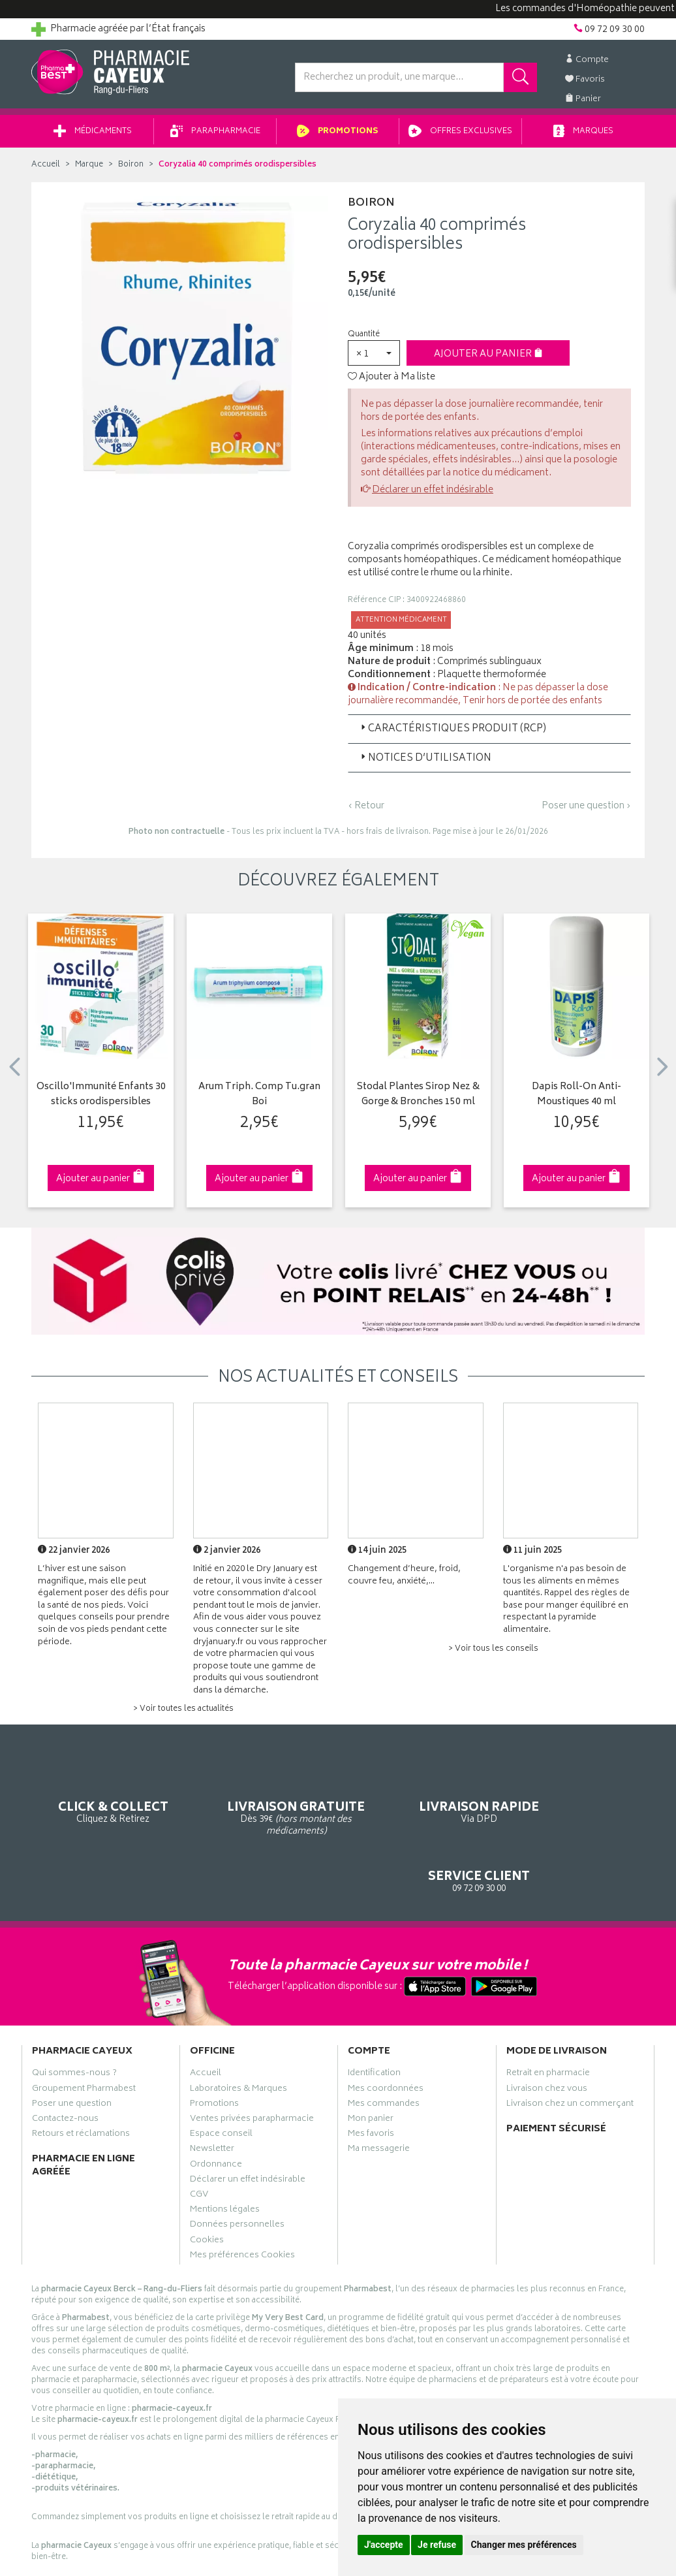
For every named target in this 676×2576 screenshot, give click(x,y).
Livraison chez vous (546, 2038)
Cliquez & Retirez (100, 1797)
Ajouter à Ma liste (391, 382)
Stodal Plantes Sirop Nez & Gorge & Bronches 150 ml (418, 1099)
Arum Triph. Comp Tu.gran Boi (259, 1099)
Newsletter (212, 2098)
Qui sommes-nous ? (74, 2023)
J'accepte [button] (383, 2544)
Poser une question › (586, 811)
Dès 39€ (259, 1803)
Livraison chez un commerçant (570, 2053)
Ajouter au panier (488, 359)
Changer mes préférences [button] (524, 2544)
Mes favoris (371, 2083)
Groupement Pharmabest (84, 2038)
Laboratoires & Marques (238, 2038)
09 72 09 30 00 (575, 1797)
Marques (583, 136)
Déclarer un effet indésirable (432, 494)
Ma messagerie (379, 2098)
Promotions (338, 136)
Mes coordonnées (385, 2038)
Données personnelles (237, 2174)
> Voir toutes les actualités (183, 1714)
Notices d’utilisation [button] (424, 763)
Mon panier (370, 2068)
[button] (374, 357)
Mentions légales (225, 2159)
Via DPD (417, 1797)
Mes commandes (384, 2053)
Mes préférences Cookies (242, 2205)
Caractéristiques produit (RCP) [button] (452, 733)
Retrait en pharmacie (548, 2023)
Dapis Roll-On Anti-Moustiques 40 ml (576, 1099)
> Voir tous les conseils (493, 1654)
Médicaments (93, 136)
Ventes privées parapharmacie (252, 2068)
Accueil (45, 169)
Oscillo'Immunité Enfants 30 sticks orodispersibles (101, 1099)
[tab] (489, 733)
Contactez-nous (65, 2068)
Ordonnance (216, 2114)
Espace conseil (221, 2083)
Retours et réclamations (81, 2083)
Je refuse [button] (437, 2544)
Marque (89, 169)
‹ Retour (366, 811)
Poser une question (72, 2053)
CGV (199, 2144)
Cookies (207, 2190)
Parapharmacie (215, 136)
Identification (374, 2023)
